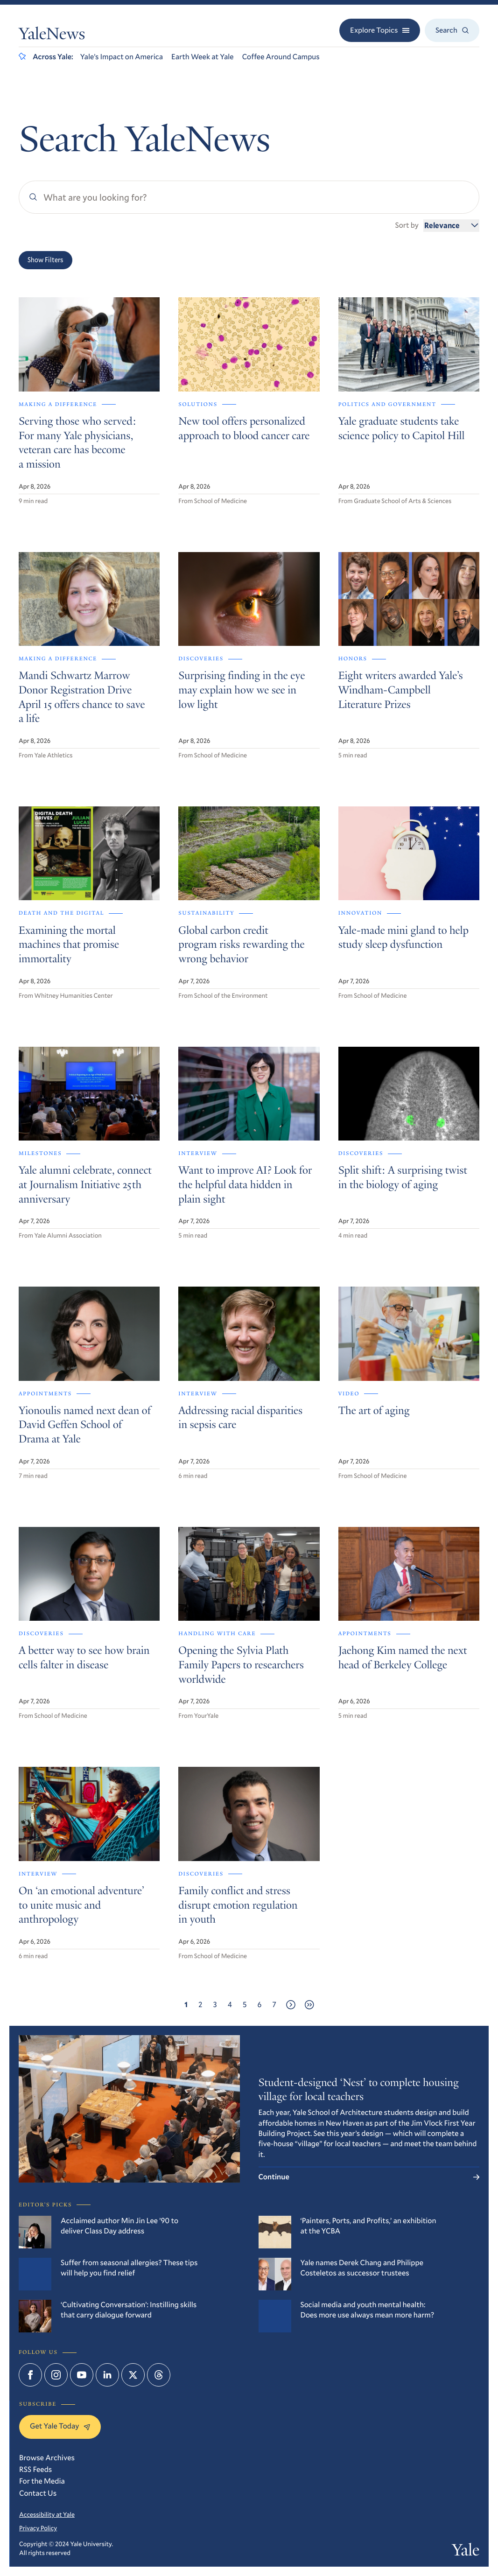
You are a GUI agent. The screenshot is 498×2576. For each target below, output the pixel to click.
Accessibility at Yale (47, 2514)
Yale (465, 2552)
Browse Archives (47, 2458)
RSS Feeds (35, 2469)
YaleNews (52, 35)
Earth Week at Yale (202, 57)
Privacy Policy (38, 2528)
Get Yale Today (60, 2426)
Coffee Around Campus (281, 57)
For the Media (42, 2481)
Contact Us (37, 2493)
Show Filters (45, 260)
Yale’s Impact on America (121, 57)
